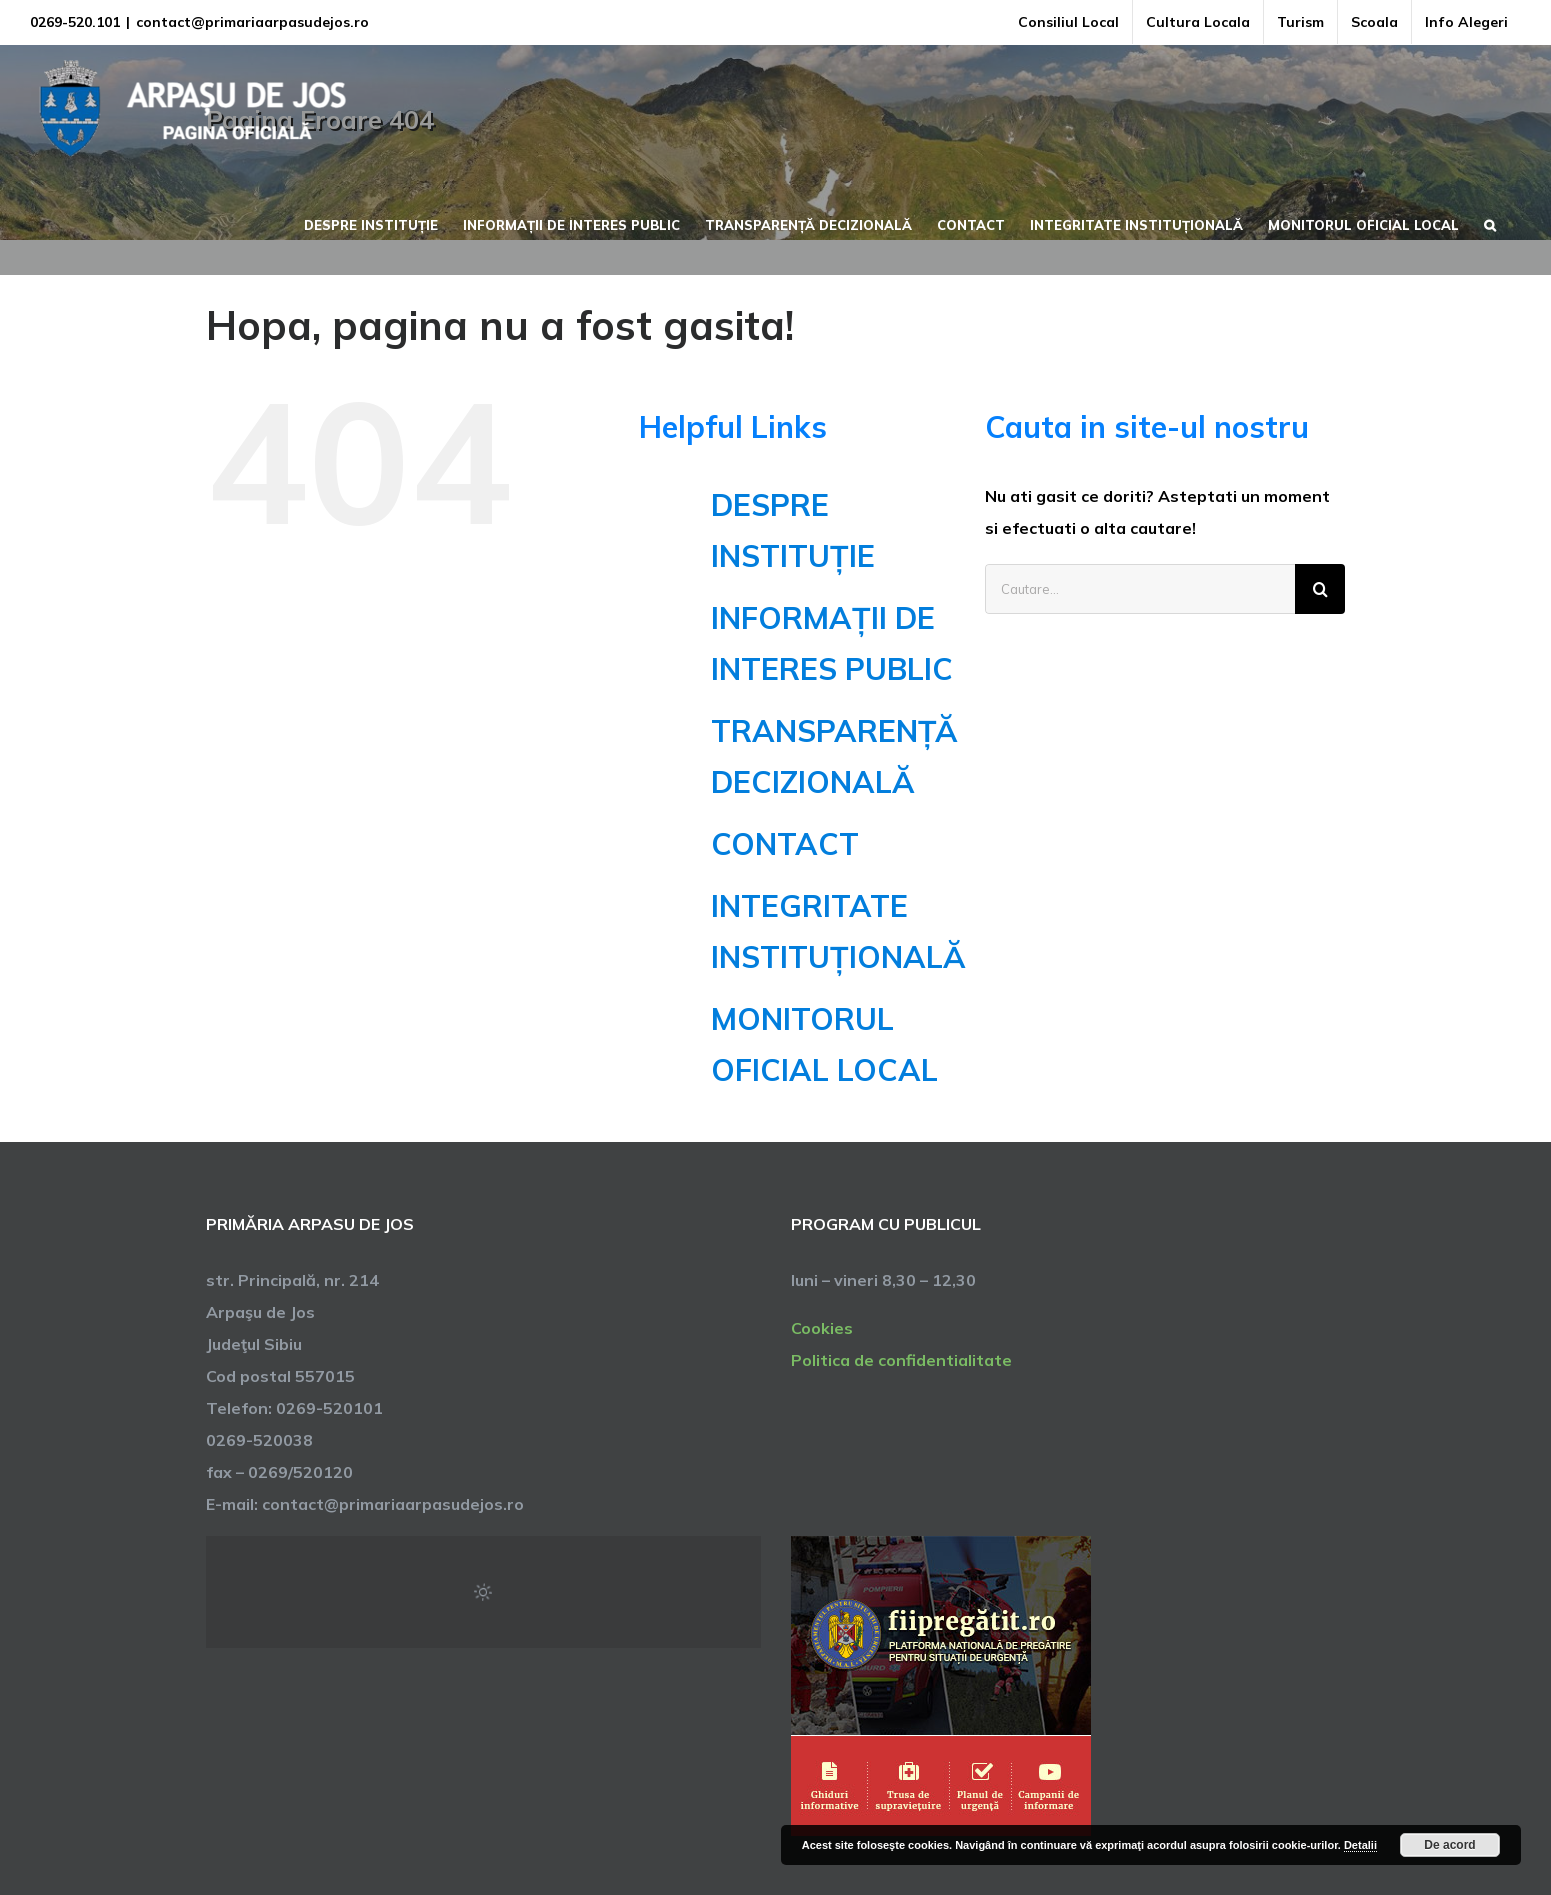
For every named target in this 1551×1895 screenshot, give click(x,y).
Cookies (822, 1328)
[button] (1490, 223)
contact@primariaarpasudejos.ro (252, 22)
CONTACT (785, 844)
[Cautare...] (1140, 589)
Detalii (1360, 1845)
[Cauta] (1320, 589)
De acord (1449, 1845)
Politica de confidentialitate (901, 1360)
